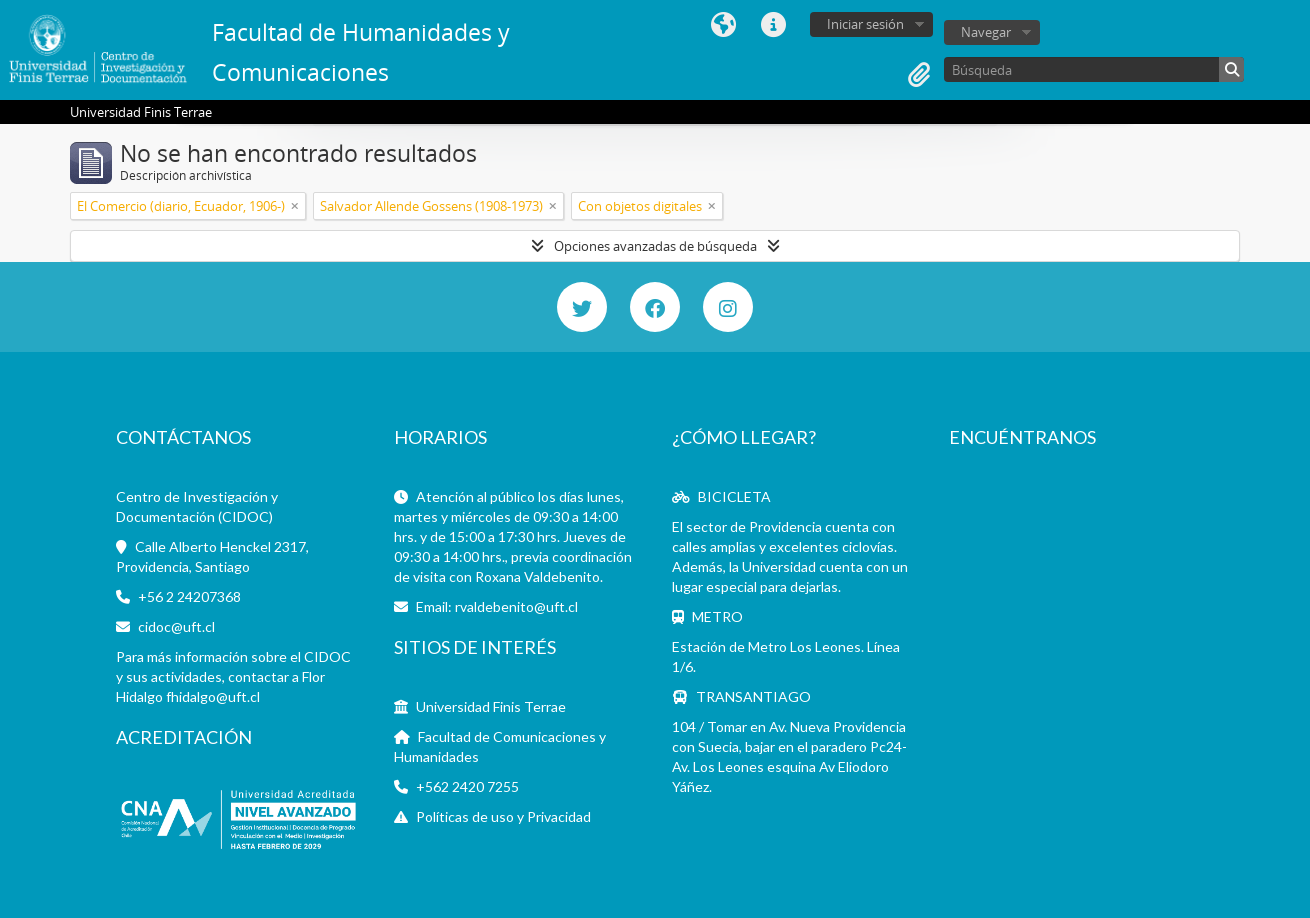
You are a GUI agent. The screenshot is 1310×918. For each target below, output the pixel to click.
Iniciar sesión (865, 24)
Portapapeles (919, 75)
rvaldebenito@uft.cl (516, 606)
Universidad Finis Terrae (491, 706)
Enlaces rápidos (773, 25)
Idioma (723, 25)
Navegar (986, 32)
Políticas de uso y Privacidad (503, 816)
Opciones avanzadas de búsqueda (655, 246)
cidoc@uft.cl (176, 626)
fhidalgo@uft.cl (213, 696)
